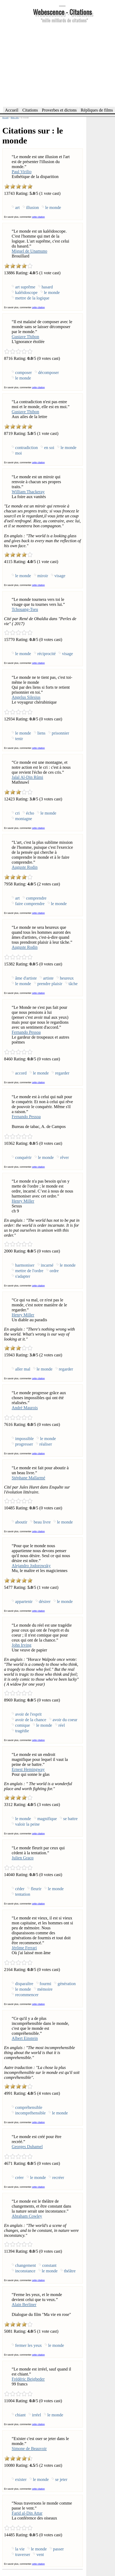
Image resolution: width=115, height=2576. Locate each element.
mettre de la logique (32, 298)
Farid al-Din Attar (27, 2513)
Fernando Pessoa (26, 1032)
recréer (58, 2177)
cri (17, 813)
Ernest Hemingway (28, 1769)
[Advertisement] (38, 64)
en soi (49, 447)
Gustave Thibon (25, 336)
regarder (62, 1073)
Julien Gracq (23, 1857)
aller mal (22, 1369)
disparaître (24, 1983)
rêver (64, 1157)
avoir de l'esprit (28, 1714)
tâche (73, 983)
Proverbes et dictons (59, 110)
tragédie (22, 1730)
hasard (47, 287)
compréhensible (28, 2107)
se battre (70, 1818)
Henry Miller (23, 1201)
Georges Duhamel (27, 2146)
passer (58, 2549)
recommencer (27, 1994)
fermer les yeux (28, 2345)
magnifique (47, 1818)
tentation (22, 1894)
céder (19, 1888)
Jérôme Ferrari (24, 1947)
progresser (24, 1444)
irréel (36, 2415)
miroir (42, 575)
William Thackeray (28, 491)
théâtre (70, 2271)
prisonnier (60, 733)
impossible (24, 1438)
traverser (22, 2554)
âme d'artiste (26, 978)
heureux (67, 978)
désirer (45, 1601)
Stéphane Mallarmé (28, 1477)
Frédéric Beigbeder (28, 2379)
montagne (23, 818)
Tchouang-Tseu (25, 609)
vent (40, 2554)
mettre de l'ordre (29, 1270)
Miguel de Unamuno (29, 251)
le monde (53, 207)
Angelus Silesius (26, 697)
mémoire (45, 1989)
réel (61, 1725)
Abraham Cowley (27, 2216)
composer (23, 372)
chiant (20, 2415)
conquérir (23, 1157)
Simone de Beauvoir (29, 2448)
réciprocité (46, 653)
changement (25, 2265)
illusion (32, 207)
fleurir (36, 1888)
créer (19, 2177)
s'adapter (22, 1276)
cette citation (38, 217)
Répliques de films (97, 110)
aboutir (21, 1522)
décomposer (48, 372)
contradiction (26, 447)
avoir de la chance (30, 1719)
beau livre (42, 1522)
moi (18, 453)
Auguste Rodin (25, 867)
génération (67, 1983)
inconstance (25, 2271)
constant (49, 2265)
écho (30, 813)
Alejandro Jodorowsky (31, 1565)
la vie (20, 2549)
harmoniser (24, 1265)
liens (41, 733)
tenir (19, 738)
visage (59, 575)
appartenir (24, 1601)
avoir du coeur (65, 1719)
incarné (47, 1265)
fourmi (45, 1983)
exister (21, 2479)
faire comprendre (30, 903)
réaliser (45, 1444)
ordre (54, 1270)
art (17, 207)
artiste (48, 978)
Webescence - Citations (62, 12)
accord (21, 1073)
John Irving (21, 1645)
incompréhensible (30, 2113)
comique (22, 1725)
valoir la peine (27, 1824)
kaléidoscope (26, 292)
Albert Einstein (25, 2038)
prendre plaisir (49, 983)
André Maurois (25, 1407)
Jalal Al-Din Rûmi (27, 777)
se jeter (61, 2479)
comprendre (36, 898)
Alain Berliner (24, 2304)
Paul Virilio (21, 171)
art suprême (25, 287)
